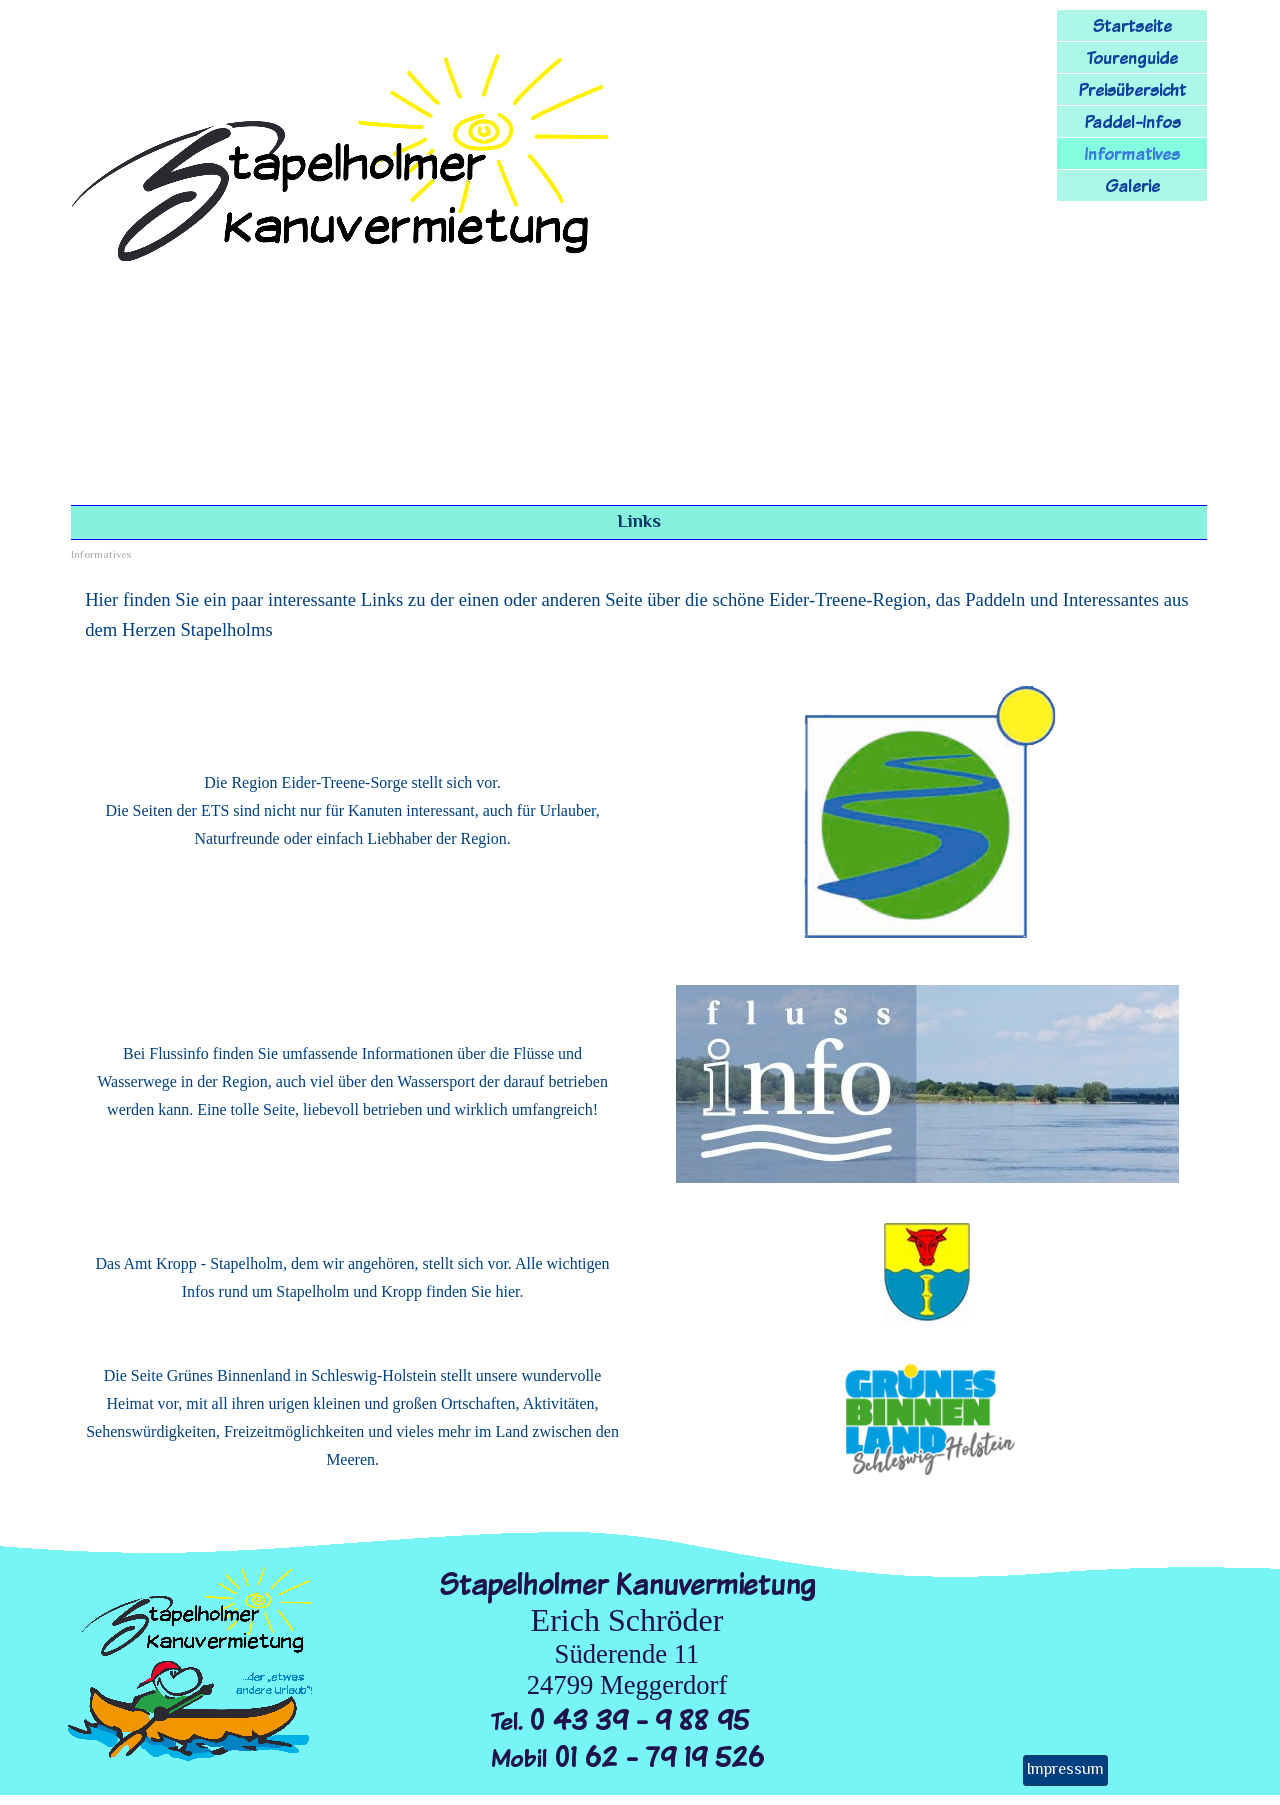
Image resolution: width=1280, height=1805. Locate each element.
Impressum (1065, 1770)
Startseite (1132, 25)
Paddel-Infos (1132, 121)
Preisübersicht (1132, 89)
